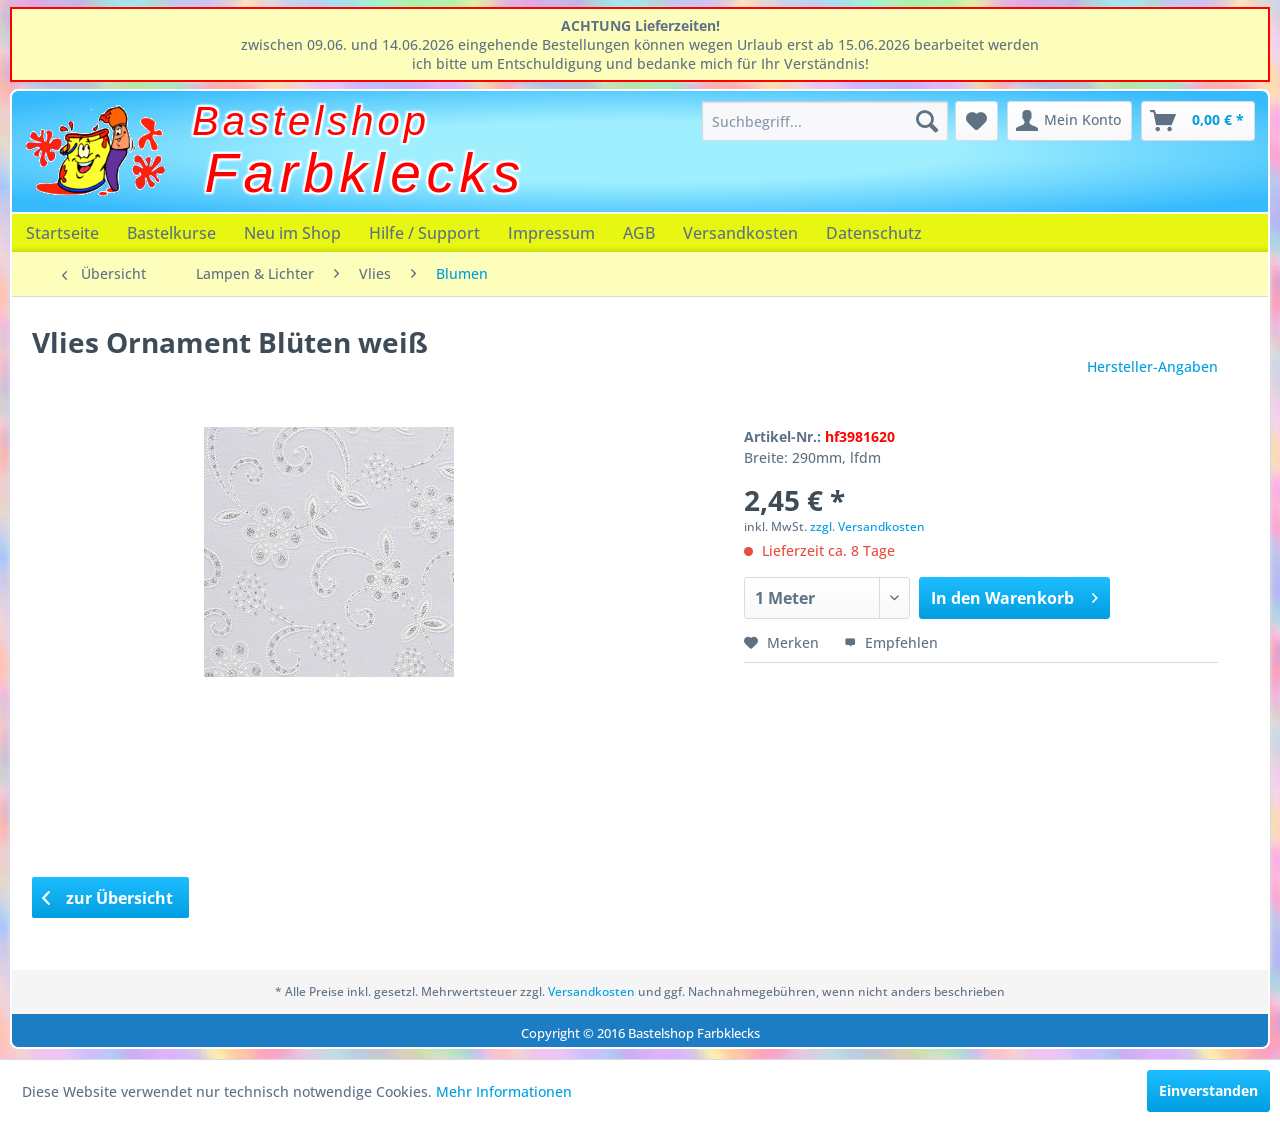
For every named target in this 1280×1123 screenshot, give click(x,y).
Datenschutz (874, 233)
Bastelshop (311, 121)
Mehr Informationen (504, 1091)
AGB (639, 233)
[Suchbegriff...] (825, 121)
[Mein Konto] (1069, 121)
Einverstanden (1208, 1090)
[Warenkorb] (1198, 121)
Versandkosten (740, 233)
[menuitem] (825, 121)
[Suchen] (927, 121)
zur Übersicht (108, 898)
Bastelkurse (171, 233)
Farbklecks (365, 173)
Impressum (551, 233)
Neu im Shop (292, 233)
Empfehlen (891, 642)
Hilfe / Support (424, 233)
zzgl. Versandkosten (867, 526)
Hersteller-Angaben (1152, 366)
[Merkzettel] (976, 121)
